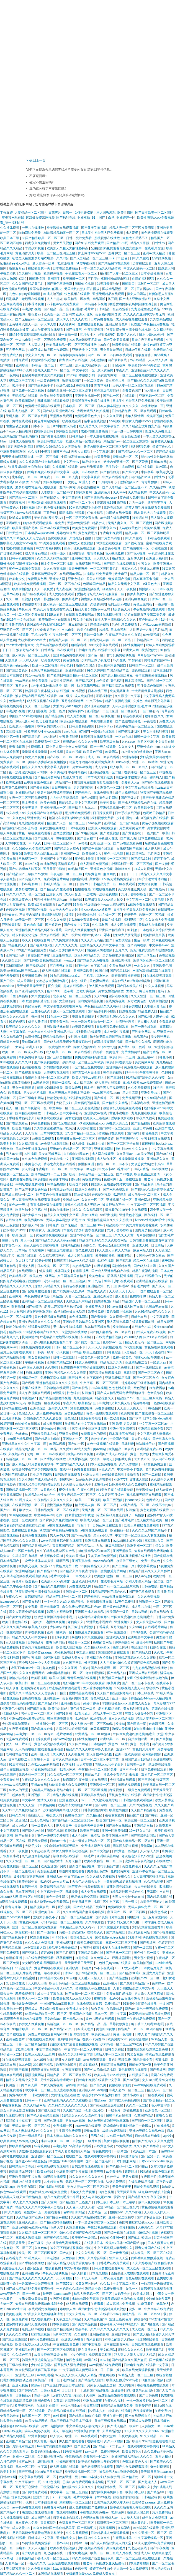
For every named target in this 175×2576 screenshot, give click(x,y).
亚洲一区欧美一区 (60, 1632)
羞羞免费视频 (25, 1993)
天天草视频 (64, 2278)
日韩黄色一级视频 (125, 1851)
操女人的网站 (137, 294)
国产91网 (144, 1016)
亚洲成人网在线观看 (103, 828)
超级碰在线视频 (160, 1764)
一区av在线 (123, 736)
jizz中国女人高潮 (64, 426)
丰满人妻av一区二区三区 (127, 2090)
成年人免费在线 (126, 792)
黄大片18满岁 (141, 1439)
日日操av (82, 884)
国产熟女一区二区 (88, 1342)
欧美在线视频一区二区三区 (19, 1866)
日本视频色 (8, 1484)
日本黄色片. (140, 2522)
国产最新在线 (118, 360)
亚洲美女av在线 (96, 1113)
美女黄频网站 (145, 1062)
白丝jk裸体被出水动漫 (47, 685)
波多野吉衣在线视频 (90, 1230)
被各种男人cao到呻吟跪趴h (131, 981)
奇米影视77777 (164, 1703)
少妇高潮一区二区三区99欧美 (83, 1062)
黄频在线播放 (32, 1388)
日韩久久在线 (140, 258)
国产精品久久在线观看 (56, 889)
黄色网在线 (107, 2375)
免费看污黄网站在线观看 (43, 406)
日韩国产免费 (164, 1617)
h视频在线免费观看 (42, 2039)
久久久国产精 (164, 1805)
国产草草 (135, 1418)
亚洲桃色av (114, 1067)
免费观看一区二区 (47, 741)
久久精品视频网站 (52, 1255)
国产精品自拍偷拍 (48, 1439)
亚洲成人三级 (25, 2375)
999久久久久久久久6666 (142, 2431)
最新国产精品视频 (82, 1866)
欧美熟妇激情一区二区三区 (113, 1576)
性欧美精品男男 (20, 2146)
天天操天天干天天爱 (79, 1963)
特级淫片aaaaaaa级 (57, 2294)
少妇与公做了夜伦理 (96, 660)
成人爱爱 (132, 233)
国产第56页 (130, 472)
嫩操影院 (140, 2319)
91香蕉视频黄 (73, 2451)
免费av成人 (17, 701)
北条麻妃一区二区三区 (16, 2248)
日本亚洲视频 (25, 1892)
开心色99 (67, 665)
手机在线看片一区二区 (81, 273)
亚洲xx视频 (64, 1942)
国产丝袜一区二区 (107, 1098)
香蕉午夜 (82, 2329)
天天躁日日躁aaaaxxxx (157, 2472)
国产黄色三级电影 (60, 283)
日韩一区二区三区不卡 (60, 843)
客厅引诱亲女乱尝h (140, 2390)
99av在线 (31, 864)
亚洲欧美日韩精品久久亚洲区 (84, 1322)
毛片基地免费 (115, 553)
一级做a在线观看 (103, 731)
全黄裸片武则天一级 (24, 324)
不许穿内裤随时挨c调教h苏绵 (109, 278)
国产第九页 (98, 2085)
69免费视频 (151, 635)
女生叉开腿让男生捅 (141, 991)
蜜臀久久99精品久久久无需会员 (59, 446)
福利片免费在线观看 (44, 2339)
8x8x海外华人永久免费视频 (128, 1484)
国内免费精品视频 (90, 1001)
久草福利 (68, 1764)
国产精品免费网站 (47, 777)
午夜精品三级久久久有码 (124, 635)
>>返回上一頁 (36, 160)
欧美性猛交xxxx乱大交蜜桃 (48, 2192)
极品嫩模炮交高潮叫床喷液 (90, 1897)
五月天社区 (88, 334)
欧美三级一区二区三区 (140, 1820)
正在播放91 (145, 289)
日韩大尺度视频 (76, 2553)
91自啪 (71, 1978)
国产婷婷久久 (28, 2390)
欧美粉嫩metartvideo (15, 665)
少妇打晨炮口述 (128, 818)
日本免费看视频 (102, 319)
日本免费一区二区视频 (28, 390)
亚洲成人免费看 (72, 2339)
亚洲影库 (117, 2390)
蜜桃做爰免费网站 (113, 1571)
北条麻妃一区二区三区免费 (31, 477)
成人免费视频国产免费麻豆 (88, 2507)
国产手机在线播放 (53, 1459)
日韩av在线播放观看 (27, 2182)
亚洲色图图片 (16, 2039)
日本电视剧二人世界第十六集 (132, 630)
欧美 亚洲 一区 (101, 843)
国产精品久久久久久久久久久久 (31, 2278)
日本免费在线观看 (151, 838)
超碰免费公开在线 (34, 1688)
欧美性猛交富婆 (154, 935)
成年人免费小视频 (37, 2431)
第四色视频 (55, 1830)
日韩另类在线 (132, 1006)
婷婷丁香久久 (162, 446)
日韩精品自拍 (71, 1245)
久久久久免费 (57, 920)
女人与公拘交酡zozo (97, 2197)
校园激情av (30, 1337)
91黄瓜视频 (66, 263)
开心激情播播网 (88, 487)
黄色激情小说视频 (44, 360)
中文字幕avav (159, 945)
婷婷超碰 (47, 1952)
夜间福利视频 (38, 909)
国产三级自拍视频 (60, 1057)
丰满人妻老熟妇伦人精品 (73, 2151)
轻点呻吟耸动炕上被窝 (154, 2192)
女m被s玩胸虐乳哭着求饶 (93, 1479)
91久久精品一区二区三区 (65, 1774)
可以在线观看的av (148, 1276)
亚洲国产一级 (70, 853)
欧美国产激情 (10, 1159)
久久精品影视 (28, 1143)
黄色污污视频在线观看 (38, 1647)
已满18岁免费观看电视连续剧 (83, 2482)
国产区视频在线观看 (36, 1291)
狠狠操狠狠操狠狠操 (126, 975)
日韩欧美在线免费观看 (88, 2166)
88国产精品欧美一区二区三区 (43, 238)
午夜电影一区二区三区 (65, 635)
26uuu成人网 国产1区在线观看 (146, 1337)
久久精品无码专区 (97, 1647)
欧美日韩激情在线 (47, 599)
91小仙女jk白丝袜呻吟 (137, 752)
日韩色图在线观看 (70, 1540)
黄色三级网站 (143, 604)
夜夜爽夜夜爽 (115, 1815)
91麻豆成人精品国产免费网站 (49, 350)
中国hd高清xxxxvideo (76, 457)
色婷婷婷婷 (166, 1942)
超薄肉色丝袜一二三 (46, 1174)
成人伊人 (168, 283)
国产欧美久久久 (161, 2461)
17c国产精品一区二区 (81, 1133)
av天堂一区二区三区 (30, 920)
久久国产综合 (73, 2110)
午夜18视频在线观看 (156, 1138)
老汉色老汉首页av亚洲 (137, 1856)
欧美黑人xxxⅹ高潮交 (56, 1581)
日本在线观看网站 (116, 2344)
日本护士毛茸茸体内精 (151, 879)
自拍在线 (76, 899)
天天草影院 (84, 1764)
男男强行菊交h (84, 787)
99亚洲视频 (108, 1215)
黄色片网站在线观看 (49, 1968)
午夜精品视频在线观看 (53, 2166)
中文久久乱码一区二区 (140, 268)
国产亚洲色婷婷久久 (30, 991)
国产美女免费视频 (19, 1617)
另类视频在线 (74, 1413)
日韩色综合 (113, 1352)
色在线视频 (167, 955)
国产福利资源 (134, 543)
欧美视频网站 (25, 400)
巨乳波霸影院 (12, 925)
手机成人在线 (109, 838)
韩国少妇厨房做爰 (50, 1087)
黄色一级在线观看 (47, 1973)
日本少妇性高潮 (152, 273)
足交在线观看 (142, 263)
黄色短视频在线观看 (159, 1347)
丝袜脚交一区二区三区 (124, 253)
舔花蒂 (122, 502)
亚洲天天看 (91, 1474)
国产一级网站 (10, 375)
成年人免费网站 (11, 757)
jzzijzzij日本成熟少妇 (81, 375)
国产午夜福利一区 (34, 1108)
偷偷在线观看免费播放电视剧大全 (39, 2304)
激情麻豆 (121, 574)
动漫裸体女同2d (52, 1556)
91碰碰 (128, 2003)
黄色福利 (116, 680)
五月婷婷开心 (108, 482)
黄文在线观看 (50, 935)
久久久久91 (80, 319)
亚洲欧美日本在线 (60, 1230)
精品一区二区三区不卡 (113, 1164)
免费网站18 (138, 1296)
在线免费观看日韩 (89, 2003)
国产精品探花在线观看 (114, 263)
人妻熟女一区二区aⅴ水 (57, 492)
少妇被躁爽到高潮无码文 (61, 1810)
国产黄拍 (133, 1133)
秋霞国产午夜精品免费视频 (150, 324)
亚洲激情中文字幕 (85, 350)
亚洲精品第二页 (99, 1286)
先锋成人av (30, 1225)
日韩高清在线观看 (114, 2064)
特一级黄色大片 (42, 1825)
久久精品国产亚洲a (30, 2217)
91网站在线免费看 (119, 513)
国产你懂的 (34, 1306)
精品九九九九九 (111, 1362)
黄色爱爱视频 (10, 975)
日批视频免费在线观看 (113, 1026)
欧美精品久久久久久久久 (24, 1026)
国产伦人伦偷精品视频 (100, 2069)
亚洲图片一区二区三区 (16, 630)
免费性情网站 (131, 1052)
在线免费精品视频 (109, 1337)
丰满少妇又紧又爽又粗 (114, 1403)
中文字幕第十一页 (28, 2482)
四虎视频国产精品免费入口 (138, 1011)
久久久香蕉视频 (55, 568)
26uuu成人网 (24, 721)
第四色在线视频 (163, 940)
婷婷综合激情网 (67, 431)
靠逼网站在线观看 (72, 1871)
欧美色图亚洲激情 (147, 1174)
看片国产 (124, 1169)
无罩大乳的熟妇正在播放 (82, 289)
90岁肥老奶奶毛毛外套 (85, 340)
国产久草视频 (54, 2120)
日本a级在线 (76, 828)
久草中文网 (162, 299)
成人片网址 (25, 981)
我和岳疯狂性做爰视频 (147, 2258)
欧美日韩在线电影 (50, 441)
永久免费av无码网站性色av (81, 1607)
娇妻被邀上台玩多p (67, 2517)
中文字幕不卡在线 (130, 1469)
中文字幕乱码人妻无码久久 (54, 1988)
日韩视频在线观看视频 (97, 736)
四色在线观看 (141, 670)
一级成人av (158, 1362)
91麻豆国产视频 (152, 2380)
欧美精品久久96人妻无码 (112, 2502)
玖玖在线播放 (60, 1210)
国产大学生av (147, 955)
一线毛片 (114, 2110)
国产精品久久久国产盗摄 (130, 2360)
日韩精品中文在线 (51, 1978)
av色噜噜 (150, 721)
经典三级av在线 (119, 604)
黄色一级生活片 (57, 1897)
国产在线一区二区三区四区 (66, 757)
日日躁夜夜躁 (103, 813)
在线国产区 (74, 2156)
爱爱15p (119, 2197)
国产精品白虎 (110, 472)
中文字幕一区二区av (154, 1423)
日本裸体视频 (35, 304)
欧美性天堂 (108, 803)
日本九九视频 (99, 2273)
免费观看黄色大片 (88, 416)
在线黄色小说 (142, 1327)
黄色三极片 (36, 2243)
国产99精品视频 (86, 833)
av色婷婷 (102, 680)
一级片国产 (152, 833)
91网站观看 (57, 1444)
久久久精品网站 (35, 2105)
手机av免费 (39, 635)
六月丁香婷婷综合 (134, 894)
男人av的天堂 (59, 1535)
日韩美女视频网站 (94, 1810)
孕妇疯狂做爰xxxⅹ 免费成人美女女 (104, 1123)
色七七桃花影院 (47, 721)
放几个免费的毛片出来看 (121, 1774)
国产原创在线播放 (128, 721)
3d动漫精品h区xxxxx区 (94, 1551)
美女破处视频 (113, 1347)
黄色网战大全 (149, 619)
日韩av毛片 (93, 1774)
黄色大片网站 (109, 798)
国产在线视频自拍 (138, 2416)
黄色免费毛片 (88, 533)
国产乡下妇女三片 (149, 2217)
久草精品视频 (112, 2431)
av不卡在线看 (103, 1968)
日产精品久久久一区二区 (136, 451)
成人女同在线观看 (62, 594)
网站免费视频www (157, 660)
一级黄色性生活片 (58, 1047)
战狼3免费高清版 (108, 538)
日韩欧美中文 (39, 2095)
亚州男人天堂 (58, 1408)
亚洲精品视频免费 (151, 1428)
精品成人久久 (97, 1291)
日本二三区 (65, 365)
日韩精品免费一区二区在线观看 (134, 411)
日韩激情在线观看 (57, 1388)
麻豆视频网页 (78, 624)
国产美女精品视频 (85, 2324)
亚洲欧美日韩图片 (79, 1968)
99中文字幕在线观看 (104, 645)
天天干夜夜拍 (155, 1352)
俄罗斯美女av (137, 594)
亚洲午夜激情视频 (123, 1428)
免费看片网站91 (55, 2507)
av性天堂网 (108, 2436)
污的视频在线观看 (52, 2187)
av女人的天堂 (19, 1790)
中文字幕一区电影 (83, 1169)
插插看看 (133, 1474)
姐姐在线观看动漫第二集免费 (44, 523)
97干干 (86, 1800)
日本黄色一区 (12, 1245)
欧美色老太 (97, 1276)
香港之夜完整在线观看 (147, 340)
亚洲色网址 (142, 1200)
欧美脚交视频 (28, 1566)
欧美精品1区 (18, 1276)
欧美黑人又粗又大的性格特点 (68, 248)
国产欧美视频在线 (47, 1062)
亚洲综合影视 (163, 1047)
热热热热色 (99, 1439)
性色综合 (73, 1393)
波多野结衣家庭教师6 (93, 1617)
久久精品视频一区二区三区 (38, 2232)
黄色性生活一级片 (83, 1708)
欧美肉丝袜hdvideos (46, 2451)
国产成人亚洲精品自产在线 (137, 803)
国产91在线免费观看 (90, 243)
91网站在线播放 (20, 1515)
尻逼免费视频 (40, 1937)
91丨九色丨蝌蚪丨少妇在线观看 (111, 1281)
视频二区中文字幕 (22, 380)
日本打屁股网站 (125, 2161)
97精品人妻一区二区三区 (136, 2375)
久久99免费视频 (141, 1805)
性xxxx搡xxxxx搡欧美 (96, 909)
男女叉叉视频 (63, 243)
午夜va (84, 1668)
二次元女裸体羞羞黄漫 (38, 1561)
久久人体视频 (155, 986)
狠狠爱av (35, 314)
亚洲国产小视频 (81, 2014)
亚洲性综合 (145, 747)
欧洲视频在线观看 (98, 1540)
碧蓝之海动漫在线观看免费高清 (148, 507)
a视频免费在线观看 (155, 818)
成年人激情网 (135, 416)
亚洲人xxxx (163, 752)
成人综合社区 (107, 1159)
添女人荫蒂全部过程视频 (41, 1245)
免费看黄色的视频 (94, 1434)
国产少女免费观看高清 (132, 2467)
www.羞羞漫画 (116, 1632)
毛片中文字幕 (60, 1576)
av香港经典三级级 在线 (51, 2354)
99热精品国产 (78, 869)
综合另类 (98, 2009)
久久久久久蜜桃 (17, 2334)
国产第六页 (128, 838)
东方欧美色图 (137, 1001)
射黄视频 (46, 1271)
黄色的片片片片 (144, 1749)
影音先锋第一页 (16, 1907)
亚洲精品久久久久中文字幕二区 (103, 945)
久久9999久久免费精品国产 (32, 848)
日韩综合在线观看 (157, 538)
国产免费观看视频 (28, 1072)
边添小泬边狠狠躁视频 (72, 1729)
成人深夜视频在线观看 (132, 319)
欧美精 (120, 1724)
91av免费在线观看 (88, 2126)
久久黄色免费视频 (35, 1159)
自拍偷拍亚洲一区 (141, 1739)
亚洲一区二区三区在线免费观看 (35, 1927)
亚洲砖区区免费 (136, 599)
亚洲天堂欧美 (83, 970)
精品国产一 (63, 782)
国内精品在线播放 (28, 1113)
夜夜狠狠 (101, 1998)
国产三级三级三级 (15, 2339)
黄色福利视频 (29, 1922)
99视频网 (66, 1479)
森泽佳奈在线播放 (97, 706)
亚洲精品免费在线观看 (69, 655)
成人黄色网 (105, 370)
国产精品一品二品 (57, 309)
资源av (146, 2237)
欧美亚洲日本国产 (115, 1835)
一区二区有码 (150, 711)
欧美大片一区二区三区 (34, 1998)
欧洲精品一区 (28, 1377)
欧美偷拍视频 (22, 589)
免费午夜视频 (113, 2288)
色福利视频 (127, 2227)
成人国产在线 (134, 1306)
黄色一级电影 (123, 2034)
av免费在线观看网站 (55, 1143)
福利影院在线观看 (88, 1032)
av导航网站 (42, 2146)
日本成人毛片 (84, 2029)
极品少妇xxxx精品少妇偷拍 (101, 2095)
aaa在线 (114, 421)
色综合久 (90, 1245)
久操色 (138, 701)
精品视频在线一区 (43, 1907)
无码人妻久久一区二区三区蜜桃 (130, 523)
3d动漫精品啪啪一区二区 (62, 233)
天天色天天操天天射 (87, 1881)
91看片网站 (68, 1769)
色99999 (53, 991)
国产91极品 (80, 1388)
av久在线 (120, 660)
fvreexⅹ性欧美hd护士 (150, 1220)
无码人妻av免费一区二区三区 (149, 1907)
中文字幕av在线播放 (140, 787)
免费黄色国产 (132, 390)
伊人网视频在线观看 (57, 970)
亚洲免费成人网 (11, 355)
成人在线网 (80, 1835)
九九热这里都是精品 (146, 309)
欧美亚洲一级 (69, 2477)
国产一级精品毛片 (31, 2136)
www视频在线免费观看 (119, 1596)
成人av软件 (20, 1825)
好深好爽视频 (162, 258)
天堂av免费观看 (78, 523)
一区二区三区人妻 (66, 477)
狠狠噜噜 (17, 1306)
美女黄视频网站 (158, 828)
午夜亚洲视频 (19, 1729)
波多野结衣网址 (27, 889)
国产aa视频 (131, 2080)
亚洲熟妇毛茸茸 (83, 309)
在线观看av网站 (71, 574)
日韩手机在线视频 (22, 558)
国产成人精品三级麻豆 (117, 675)
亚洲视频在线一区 (119, 1200)
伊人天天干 (64, 1825)
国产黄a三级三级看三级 (135, 1047)
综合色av (32, 1581)
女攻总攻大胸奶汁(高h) (52, 981)
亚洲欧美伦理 (121, 960)
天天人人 (94, 1347)
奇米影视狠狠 (146, 1235)
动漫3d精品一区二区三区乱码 (118, 2207)
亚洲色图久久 (69, 1800)
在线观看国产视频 (129, 848)
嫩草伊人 (26, 1510)
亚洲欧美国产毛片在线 (72, 2171)
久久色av (18, 818)
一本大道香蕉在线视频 (103, 436)
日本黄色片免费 (152, 1968)
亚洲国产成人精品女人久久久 (132, 2456)
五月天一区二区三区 (121, 2482)
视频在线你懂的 (54, 1037)
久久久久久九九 (66, 945)
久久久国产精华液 (147, 2146)
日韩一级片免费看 (79, 238)
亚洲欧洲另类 (103, 1296)
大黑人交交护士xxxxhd (128, 1897)
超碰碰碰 (148, 1143)
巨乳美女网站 (142, 1032)
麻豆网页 (110, 874)
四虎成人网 (166, 268)
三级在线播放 (10, 1535)
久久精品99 (158, 487)
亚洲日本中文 (121, 2334)
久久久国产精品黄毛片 (28, 283)
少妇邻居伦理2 (42, 2365)
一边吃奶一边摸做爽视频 (101, 894)
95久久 (5, 477)
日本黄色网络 (46, 1805)
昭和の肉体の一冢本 (96, 935)
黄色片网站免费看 (47, 421)
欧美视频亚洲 (72, 421)
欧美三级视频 (113, 1500)
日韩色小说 (164, 1057)
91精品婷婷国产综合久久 (41, 1332)
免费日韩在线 (163, 350)
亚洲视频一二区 (98, 711)
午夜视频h (29, 1398)
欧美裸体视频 (54, 273)
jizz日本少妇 (96, 1143)
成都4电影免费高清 (95, 431)
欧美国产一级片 (118, 1612)
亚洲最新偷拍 (38, 2436)
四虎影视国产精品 (107, 1301)
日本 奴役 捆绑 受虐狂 (34, 1001)
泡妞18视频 (34, 1372)
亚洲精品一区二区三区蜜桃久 (43, 1301)
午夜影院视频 (94, 329)
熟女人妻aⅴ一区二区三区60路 (92, 1724)
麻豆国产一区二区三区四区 (126, 1912)
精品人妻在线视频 (65, 1795)
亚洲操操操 (130, 757)
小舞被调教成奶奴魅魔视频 (122, 1881)
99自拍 (104, 345)
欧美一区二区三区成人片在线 (23, 1052)
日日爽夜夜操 (61, 787)
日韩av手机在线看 (138, 350)
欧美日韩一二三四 (122, 1057)
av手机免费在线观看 (27, 2507)
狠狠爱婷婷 (106, 1138)
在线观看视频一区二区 (28, 1505)
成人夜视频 (64, 589)
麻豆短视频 (14, 731)
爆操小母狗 (10, 1240)
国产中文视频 (100, 1851)
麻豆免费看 (20, 2319)
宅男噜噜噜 (141, 1403)
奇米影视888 (106, 502)
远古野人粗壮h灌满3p (68, 2395)
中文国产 (166, 2003)
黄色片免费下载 (67, 1566)
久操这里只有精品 (79, 1301)
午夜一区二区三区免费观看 (28, 798)
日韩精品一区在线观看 (113, 309)
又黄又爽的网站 (86, 2283)
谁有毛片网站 (140, 1286)
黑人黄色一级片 (44, 263)
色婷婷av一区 (113, 1342)
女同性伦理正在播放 (66, 2095)
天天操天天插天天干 (77, 1484)
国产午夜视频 (32, 1657)
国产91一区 (111, 395)
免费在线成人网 (120, 965)
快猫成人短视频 (20, 518)
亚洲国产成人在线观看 (112, 1454)
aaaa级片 (95, 823)
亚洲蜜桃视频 (32, 1067)
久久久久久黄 (124, 1235)
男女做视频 (73, 1118)
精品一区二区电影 (13, 2548)
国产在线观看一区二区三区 (154, 1413)
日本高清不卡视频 (94, 304)
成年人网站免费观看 (160, 645)
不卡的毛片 (58, 772)
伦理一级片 (58, 553)
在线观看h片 (27, 1271)
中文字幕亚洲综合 (49, 2049)
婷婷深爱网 (84, 492)
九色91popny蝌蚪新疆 (25, 294)
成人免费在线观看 (94, 1892)
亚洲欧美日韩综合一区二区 (35, 365)
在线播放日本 (139, 2075)
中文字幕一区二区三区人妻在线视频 (75, 1108)
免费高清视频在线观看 (52, 645)
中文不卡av (71, 462)
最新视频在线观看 (72, 513)
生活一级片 (142, 940)
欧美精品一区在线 (77, 299)
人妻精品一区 (134, 1352)
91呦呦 (145, 2171)
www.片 (69, 960)
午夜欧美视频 (128, 2436)
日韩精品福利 (152, 2497)
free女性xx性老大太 (20, 645)
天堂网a (21, 1250)
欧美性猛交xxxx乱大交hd (33, 2344)
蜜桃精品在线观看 (111, 1133)
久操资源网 (98, 604)
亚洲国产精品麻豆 (112, 930)
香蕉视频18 (84, 385)
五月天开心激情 (54, 869)
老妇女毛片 (166, 1235)
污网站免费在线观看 (15, 2156)
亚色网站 (16, 1296)
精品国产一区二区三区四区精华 (140, 2029)
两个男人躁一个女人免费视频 (67, 747)
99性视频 (57, 752)
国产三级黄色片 (17, 670)
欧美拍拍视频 (87, 630)
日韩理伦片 (125, 1255)
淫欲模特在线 (122, 1266)
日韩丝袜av (53, 2019)
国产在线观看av (17, 1123)
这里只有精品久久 (87, 955)
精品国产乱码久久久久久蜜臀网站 (103, 1240)
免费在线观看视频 (24, 1530)
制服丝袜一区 (115, 594)
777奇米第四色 (45, 630)
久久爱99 (66, 1449)
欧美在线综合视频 (80, 1454)
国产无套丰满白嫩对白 (31, 1189)
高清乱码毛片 (68, 864)
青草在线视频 (112, 920)
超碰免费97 (106, 334)
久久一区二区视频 (19, 599)
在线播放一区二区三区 (140, 772)
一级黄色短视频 (48, 380)
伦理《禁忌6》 (95, 2110)
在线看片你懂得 (47, 2405)
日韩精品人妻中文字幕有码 (78, 803)
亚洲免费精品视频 (118, 1377)
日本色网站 (98, 1744)
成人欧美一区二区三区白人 (31, 655)
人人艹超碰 (55, 299)
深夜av (130, 2009)
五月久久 (22, 685)
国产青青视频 (119, 2253)
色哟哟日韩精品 (154, 813)
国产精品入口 (142, 1652)
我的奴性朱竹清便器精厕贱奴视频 (74, 2044)
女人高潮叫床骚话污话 (149, 1876)
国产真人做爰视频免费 (80, 930)
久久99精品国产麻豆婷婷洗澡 (84, 1912)
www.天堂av (61, 1881)
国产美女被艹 (87, 838)
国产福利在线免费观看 (119, 563)
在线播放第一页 (39, 268)
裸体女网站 (121, 1647)
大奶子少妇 (161, 1016)
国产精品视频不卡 (41, 385)
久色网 (167, 635)
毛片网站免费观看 (78, 813)
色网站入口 (154, 1500)
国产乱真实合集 (163, 1439)
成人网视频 (8, 833)
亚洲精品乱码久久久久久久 (150, 370)
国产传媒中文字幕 (77, 925)
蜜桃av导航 (92, 2131)
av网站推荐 (41, 1082)
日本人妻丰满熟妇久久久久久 (118, 406)
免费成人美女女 (73, 1657)
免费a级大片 (117, 1907)
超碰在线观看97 (75, 986)
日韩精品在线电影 (148, 2136)
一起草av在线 (10, 594)
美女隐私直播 (131, 436)
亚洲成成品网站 (108, 1856)
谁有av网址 (27, 2461)
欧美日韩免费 (144, 808)
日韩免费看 (20, 360)
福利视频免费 (141, 446)
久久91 (159, 1652)
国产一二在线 (152, 1474)
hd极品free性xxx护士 (15, 263)
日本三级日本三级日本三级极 (69, 1092)
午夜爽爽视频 (72, 2069)
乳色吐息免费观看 (125, 624)
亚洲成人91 (140, 1245)
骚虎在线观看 (58, 538)
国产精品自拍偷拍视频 (55, 1398)
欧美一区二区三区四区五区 (56, 253)
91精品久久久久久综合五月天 (83, 2115)
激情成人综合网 (138, 2512)
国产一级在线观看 (103, 747)
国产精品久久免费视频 (93, 960)
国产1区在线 (150, 2324)
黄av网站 (161, 467)
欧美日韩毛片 (156, 2349)
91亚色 (122, 258)
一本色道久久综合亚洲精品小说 (51, 1032)
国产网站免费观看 (116, 1189)
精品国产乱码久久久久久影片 (150, 1571)
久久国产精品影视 (144, 1810)
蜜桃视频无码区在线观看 (144, 1495)
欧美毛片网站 (58, 1708)
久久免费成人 (100, 1958)
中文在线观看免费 (115, 477)
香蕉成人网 (54, 1815)
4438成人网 (10, 1713)
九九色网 (24, 2064)
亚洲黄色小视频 (109, 548)
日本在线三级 (98, 691)
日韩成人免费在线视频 (150, 1332)
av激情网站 (33, 1037)
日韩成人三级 (139, 1479)
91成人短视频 (53, 294)
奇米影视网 (17, 502)
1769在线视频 (12, 2431)
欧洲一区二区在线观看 (81, 2436)
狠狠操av (108, 589)
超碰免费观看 (133, 2110)
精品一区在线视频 (146, 1260)
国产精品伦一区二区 (137, 2477)
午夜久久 (122, 370)
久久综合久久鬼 (162, 1479)
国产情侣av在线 (33, 1830)
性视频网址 (36, 747)
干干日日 (8, 650)
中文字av (29, 1800)
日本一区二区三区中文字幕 (100, 1759)
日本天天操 (30, 803)
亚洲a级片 (13, 523)
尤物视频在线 (64, 1652)
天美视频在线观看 (57, 1072)
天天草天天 (142, 1459)
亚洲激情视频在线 (87, 589)
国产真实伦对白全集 (86, 1072)
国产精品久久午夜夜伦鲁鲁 (79, 1571)
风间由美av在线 (157, 1306)
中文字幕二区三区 (126, 2283)
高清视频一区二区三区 (22, 1459)
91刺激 (132, 930)
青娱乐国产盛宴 (39, 955)
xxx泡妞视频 (133, 1347)
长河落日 (87, 1337)
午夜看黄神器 (149, 1072)
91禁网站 (112, 752)
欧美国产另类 (79, 1184)
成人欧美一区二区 (144, 2329)
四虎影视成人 (89, 2064)
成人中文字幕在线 (50, 1993)
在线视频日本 (10, 2273)
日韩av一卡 (58, 1841)
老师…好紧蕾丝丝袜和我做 (63, 1306)
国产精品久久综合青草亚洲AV (152, 1189)
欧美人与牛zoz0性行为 (88, 1077)
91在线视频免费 (104, 889)
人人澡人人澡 (150, 1851)
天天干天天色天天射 (64, 909)
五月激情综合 (15, 624)
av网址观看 (45, 2375)
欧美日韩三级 (82, 1902)
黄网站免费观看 (129, 1784)
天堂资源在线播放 (75, 1332)
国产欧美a (133, 2441)
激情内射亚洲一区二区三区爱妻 (69, 390)
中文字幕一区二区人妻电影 (145, 899)
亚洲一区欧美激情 (25, 1520)
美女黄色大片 (116, 380)
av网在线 (91, 2360)
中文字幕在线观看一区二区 (37, 2477)
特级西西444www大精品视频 (21, 513)
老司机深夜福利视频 (109, 1042)
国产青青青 (99, 1317)
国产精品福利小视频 (102, 1011)
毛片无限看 (79, 2273)
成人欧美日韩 (84, 696)
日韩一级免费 (94, 635)
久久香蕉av (125, 1154)
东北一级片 (57, 711)
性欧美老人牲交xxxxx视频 (19, 543)
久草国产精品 (144, 2115)
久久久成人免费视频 (159, 920)
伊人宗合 (27, 1169)
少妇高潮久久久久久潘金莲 (43, 1418)
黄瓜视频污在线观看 (139, 1067)
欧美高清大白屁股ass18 (41, 853)
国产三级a (7, 981)
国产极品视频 (141, 1123)
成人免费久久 (89, 426)
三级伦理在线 (62, 955)
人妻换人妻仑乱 (155, 1006)
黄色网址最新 (85, 858)
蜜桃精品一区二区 (126, 457)
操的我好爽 (33, 1006)
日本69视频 (164, 589)
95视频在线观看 (55, 2177)
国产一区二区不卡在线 (65, 584)
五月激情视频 (12, 1418)
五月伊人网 (135, 558)
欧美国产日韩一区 (109, 1820)
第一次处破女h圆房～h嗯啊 (28, 772)
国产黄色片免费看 (142, 1591)
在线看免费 (14, 2258)
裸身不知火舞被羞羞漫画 (55, 792)
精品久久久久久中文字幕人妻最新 (46, 767)
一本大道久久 (82, 1576)
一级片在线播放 (33, 228)
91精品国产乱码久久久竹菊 (145, 1077)
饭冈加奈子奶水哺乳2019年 (47, 624)
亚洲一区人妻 (41, 1754)
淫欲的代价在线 (122, 1118)
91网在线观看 (27, 1255)
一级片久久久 (37, 2563)
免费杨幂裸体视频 (53, 1377)
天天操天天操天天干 (159, 2212)
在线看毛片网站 (112, 1581)
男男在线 (97, 2136)
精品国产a (141, 1037)
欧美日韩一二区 (74, 278)
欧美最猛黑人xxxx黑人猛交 (104, 899)
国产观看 (28, 1383)
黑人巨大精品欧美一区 (91, 365)
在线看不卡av (110, 2314)
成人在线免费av (42, 2319)
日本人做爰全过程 (160, 2243)
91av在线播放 (62, 2568)
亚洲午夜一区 (113, 2416)
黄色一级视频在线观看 (34, 833)
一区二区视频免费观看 (50, 340)
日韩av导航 (140, 1612)
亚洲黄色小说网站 (99, 1622)
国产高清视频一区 (136, 548)
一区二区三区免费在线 (82, 518)
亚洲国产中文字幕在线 (56, 858)
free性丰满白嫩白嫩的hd (55, 2446)
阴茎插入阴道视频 (100, 950)
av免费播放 (124, 2146)
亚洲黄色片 (102, 492)
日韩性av (159, 243)
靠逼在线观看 (114, 507)
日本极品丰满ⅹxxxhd (40, 533)
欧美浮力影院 (27, 2187)
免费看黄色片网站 (57, 879)
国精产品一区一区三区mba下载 (144, 2314)
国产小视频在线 (164, 1932)
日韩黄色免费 (10, 1042)
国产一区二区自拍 (151, 1372)
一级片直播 (93, 2141)
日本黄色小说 (32, 1164)
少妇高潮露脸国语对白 (156, 757)
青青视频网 (17, 747)
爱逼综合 (21, 1820)
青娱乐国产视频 (119, 579)
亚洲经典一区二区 (113, 1739)
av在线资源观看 (92, 467)
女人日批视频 (38, 711)
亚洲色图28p (65, 385)
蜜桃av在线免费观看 (159, 2054)
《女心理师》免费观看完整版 (90, 2354)
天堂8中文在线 (16, 843)
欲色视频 (140, 1388)
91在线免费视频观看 (158, 975)
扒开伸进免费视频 (81, 1627)
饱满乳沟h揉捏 (66, 2064)
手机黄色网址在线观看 (125, 1795)
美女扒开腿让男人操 (132, 889)
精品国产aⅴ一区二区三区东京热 (126, 441)
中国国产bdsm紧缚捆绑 (26, 716)
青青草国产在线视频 (73, 360)
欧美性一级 (52, 314)
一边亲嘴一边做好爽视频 (78, 991)
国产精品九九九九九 (83, 808)
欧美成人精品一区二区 (24, 411)
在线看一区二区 (79, 1642)
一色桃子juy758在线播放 (113, 1963)
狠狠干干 (130, 915)
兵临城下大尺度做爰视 (34, 996)
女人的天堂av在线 (149, 1622)
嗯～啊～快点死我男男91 (82, 685)
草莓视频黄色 (119, 2024)
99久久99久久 (16, 894)
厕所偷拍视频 (85, 283)
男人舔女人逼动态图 (149, 1993)
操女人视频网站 (85, 1047)
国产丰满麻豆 (50, 1607)
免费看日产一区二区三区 (77, 2522)
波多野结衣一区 (11, 2009)
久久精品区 (94, 1815)
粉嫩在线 (19, 1795)
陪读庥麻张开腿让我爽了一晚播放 (120, 1515)
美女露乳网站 (108, 375)
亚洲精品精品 (25, 792)
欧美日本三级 (10, 238)
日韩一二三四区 (64, 1357)
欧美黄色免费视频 (15, 787)
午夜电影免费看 (111, 533)
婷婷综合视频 (100, 624)
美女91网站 (89, 1215)
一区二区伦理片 (23, 1871)
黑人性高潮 (130, 1092)
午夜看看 (97, 2304)
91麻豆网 (118, 2512)
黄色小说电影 (114, 853)
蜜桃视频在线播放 (107, 238)
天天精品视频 (12, 1947)
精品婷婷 (112, 1225)
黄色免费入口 (85, 1250)
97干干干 (131, 1072)
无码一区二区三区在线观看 (34, 1103)
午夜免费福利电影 (31, 1057)
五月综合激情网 (73, 701)
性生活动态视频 (17, 426)
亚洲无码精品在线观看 (108, 294)
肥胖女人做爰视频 (81, 543)
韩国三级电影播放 (60, 1250)
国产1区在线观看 (34, 594)
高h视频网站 (15, 965)
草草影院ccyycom (150, 655)
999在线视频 (65, 838)
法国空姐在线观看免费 (38, 2512)
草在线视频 (145, 467)
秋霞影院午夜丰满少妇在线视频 (129, 329)
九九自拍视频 (83, 1398)
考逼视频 (116, 1790)
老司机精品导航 (109, 1708)
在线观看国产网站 (88, 563)
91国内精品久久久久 (71, 1464)
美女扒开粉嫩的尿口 (112, 665)
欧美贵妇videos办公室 (144, 365)
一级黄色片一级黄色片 (94, 1357)
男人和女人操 (147, 1021)
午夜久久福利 (146, 1118)
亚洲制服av (52, 1698)
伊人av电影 (23, 340)
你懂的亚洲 (86, 1164)
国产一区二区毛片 (82, 502)
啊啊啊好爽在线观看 (45, 2069)
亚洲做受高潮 (100, 2334)
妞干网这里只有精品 (72, 1276)
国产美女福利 (32, 1601)
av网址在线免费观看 (30, 1184)
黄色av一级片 (18, 1205)
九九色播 (49, 1668)
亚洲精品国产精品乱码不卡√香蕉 (39, 930)
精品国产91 (135, 1815)
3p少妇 (168, 2136)
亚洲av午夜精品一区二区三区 (71, 1149)
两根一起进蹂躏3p (72, 1932)
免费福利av (76, 711)
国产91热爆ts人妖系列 (25, 869)
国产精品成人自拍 (91, 2380)
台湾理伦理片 (126, 1021)
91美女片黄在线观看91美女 (53, 609)
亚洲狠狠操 (77, 553)
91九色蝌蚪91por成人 (66, 975)
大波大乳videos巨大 (32, 640)
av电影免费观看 (83, 1026)
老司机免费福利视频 (52, 507)
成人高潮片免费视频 (94, 864)
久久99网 (100, 996)
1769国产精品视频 (19, 1439)
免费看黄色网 (38, 579)
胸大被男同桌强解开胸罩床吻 (111, 1037)
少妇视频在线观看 (57, 1067)
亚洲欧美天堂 (95, 1306)
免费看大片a (130, 782)
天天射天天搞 (29, 660)
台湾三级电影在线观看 (16, 1352)
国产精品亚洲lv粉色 (36, 1545)
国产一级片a (71, 935)
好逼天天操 (102, 457)
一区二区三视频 (47, 457)
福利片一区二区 (148, 283)
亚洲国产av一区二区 (146, 1978)
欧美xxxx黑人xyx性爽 (40, 2054)
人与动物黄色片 (130, 528)
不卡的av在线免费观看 (63, 304)
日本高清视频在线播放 (135, 1556)
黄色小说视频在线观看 (80, 548)
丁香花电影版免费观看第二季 (52, 1342)
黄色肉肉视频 (33, 925)
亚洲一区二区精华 (145, 762)
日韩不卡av (61, 451)
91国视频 (29, 507)
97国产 (36, 482)
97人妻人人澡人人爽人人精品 (134, 2354)
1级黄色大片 (151, 584)
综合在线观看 (133, 716)
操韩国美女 (62, 1271)
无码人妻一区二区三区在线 (31, 2126)
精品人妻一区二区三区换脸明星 (132, 228)
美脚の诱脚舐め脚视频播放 (47, 762)
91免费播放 (157, 1388)
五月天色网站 (16, 350)
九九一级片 (137, 502)
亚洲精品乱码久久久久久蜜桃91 (110, 1220)
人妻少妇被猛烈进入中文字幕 (134, 1988)
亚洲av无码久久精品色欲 (147, 2131)
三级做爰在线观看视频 (64, 2563)
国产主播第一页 (123, 1566)
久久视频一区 (119, 1317)
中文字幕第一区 (84, 370)
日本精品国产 (10, 1561)
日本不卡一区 (41, 426)
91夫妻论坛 (98, 1718)
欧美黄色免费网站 (85, 528)
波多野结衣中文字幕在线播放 (86, 1423)
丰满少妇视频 (35, 248)
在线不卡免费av (94, 2039)
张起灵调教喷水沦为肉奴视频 (43, 375)
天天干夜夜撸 (127, 589)
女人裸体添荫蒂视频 (98, 1688)
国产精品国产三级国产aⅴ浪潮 (27, 874)
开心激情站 (98, 360)
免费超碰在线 (105, 1408)
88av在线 (123, 762)
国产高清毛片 (32, 736)
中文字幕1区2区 (104, 451)
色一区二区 (36, 894)
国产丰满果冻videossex (101, 497)
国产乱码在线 (164, 1556)
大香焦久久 (48, 1490)
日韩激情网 (37, 278)
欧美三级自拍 (110, 741)
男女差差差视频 (111, 350)
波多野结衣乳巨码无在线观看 (36, 487)
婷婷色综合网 (67, 533)
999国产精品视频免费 (31, 950)
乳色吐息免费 (143, 2059)
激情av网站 (67, 487)
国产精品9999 (47, 1571)
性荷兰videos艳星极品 (31, 2161)
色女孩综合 (123, 940)
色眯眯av (22, 1434)
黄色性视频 (71, 660)
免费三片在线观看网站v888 (48, 2034)
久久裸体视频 (10, 228)
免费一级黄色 (123, 1357)
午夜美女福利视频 (55, 2273)
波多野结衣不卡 (27, 650)
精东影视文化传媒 (157, 701)
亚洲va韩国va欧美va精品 (27, 1718)
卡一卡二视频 (61, 2497)
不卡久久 (35, 843)
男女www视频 (35, 675)
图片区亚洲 (145, 741)
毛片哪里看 (152, 390)
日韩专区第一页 (140, 2064)
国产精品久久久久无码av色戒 (56, 1240)
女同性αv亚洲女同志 (151, 1255)
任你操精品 (95, 513)
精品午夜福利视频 (118, 701)
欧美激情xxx (121, 1327)
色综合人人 (26, 1413)
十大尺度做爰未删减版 (147, 691)
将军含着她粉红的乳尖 (46, 289)
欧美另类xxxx (34, 1220)
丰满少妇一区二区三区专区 (35, 1734)
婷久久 (27, 940)
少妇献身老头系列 (159, 2299)
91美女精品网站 (36, 2421)
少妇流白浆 (159, 548)
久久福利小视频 (30, 273)
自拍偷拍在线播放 (28, 1423)
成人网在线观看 (103, 1154)
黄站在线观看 (22, 421)
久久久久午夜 (88, 741)
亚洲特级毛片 (16, 955)
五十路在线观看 (130, 1179)
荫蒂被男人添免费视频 (70, 2365)
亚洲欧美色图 (163, 965)
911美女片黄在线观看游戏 (139, 1225)
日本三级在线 (145, 1693)
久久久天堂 (26, 1805)
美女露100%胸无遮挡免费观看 (111, 879)
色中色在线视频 (95, 421)
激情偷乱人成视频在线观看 (122, 1108)
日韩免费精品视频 (82, 726)
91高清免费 (23, 1968)
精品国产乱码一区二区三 (64, 1596)
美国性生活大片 (81, 1937)
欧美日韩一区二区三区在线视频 (38, 1683)
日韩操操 (72, 1892)
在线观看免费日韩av (80, 614)
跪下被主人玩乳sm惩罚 (148, 2024)
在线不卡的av (162, 1505)
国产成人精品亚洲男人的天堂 (154, 2334)
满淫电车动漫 (157, 502)
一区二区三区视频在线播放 (138, 375)
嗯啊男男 (63, 1561)
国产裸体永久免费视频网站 (59, 1520)
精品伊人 (99, 523)
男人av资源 (14, 1154)
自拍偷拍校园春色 (76, 1154)
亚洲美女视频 (69, 1434)
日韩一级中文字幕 (147, 736)
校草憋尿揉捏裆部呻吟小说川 (55, 1617)
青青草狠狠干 (151, 482)
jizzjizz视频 (103, 2497)
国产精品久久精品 (138, 1042)
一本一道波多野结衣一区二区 (92, 1021)
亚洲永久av (108, 528)
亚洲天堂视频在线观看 (47, 670)
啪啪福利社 (79, 645)
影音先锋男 (73, 1087)
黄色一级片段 (140, 1454)
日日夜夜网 (118, 365)
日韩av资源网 (50, 2390)
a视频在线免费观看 (99, 574)
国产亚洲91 (30, 1952)
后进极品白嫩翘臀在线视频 (25, 299)
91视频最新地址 (108, 283)
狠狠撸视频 (95, 553)
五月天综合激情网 (21, 446)
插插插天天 (147, 589)
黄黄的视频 (74, 752)
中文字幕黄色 (93, 1377)
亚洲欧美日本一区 (53, 808)
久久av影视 (133, 2212)
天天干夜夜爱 (78, 568)
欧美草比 (15, 1092)
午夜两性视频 (35, 1362)
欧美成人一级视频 (22, 726)
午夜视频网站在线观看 (149, 609)
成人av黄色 (164, 1490)
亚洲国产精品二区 (60, 1362)
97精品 (104, 630)
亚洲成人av (54, 1876)
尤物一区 (7, 2304)
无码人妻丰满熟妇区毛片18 (132, 706)
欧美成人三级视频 (96, 1118)
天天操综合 (163, 1250)
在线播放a (164, 1861)
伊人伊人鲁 (48, 324)
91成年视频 (48, 864)
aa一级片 (66, 696)
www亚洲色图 (10, 2294)
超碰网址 (71, 1830)
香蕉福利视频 (16, 909)
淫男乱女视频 (38, 1841)
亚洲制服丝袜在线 (57, 1026)
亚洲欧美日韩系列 (13, 451)
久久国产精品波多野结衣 (115, 1693)
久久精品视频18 (95, 2319)
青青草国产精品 (63, 1545)
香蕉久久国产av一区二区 (52, 370)
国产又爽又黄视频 (94, 228)
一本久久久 (142, 965)
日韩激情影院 (129, 2156)
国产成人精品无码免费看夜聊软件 (68, 1042)
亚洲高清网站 (104, 1149)
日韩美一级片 (44, 1352)
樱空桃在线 (67, 1490)
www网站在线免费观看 (32, 680)
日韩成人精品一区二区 (57, 884)
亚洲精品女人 (66, 2538)
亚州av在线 (39, 1784)
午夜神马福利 (78, 772)
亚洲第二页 (41, 2497)
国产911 (133, 2237)
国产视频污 (74, 329)
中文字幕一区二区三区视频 (147, 1205)
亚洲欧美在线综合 (94, 1795)
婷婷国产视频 (19, 2069)
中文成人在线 (86, 1652)
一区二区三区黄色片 (105, 568)
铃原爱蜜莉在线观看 (127, 345)
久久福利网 (67, 324)
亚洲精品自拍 (144, 1825)
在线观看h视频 (67, 2512)
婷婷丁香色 (162, 858)
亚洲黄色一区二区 (110, 787)
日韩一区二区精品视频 (31, 2044)
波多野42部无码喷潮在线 (18, 1703)
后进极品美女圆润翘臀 (65, 1688)
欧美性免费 (96, 1311)
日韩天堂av (14, 533)
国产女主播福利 (64, 1001)
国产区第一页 (137, 1724)
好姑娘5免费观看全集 (84, 920)
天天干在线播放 (145, 1886)
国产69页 (152, 1815)
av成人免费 (82, 1449)
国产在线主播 (25, 1835)
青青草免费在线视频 (82, 1678)
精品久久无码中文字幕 (124, 584)
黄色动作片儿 (25, 253)
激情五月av (17, 268)
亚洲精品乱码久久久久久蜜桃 (57, 1383)
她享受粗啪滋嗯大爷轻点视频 (150, 2014)
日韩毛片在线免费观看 (113, 2263)
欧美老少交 (164, 472)
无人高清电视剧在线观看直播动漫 (36, 1200)
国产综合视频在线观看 (98, 848)
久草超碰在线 (87, 1128)
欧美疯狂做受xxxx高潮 (122, 2380)
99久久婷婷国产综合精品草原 (108, 670)
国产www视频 (81, 1535)
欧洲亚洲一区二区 (140, 1545)
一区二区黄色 (94, 380)
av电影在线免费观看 (115, 518)
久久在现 (81, 2334)
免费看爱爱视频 (85, 1469)
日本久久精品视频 (121, 1718)
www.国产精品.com (107, 1092)
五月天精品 (118, 1627)
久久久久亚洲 (113, 416)
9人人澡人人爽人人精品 (114, 1250)
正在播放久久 (41, 1011)
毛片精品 (160, 630)
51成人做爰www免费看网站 (143, 1082)
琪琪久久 (144, 2487)
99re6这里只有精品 (49, 2472)
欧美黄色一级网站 (42, 1276)
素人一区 (12, 1108)
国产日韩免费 (50, 1225)
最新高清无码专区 (44, 574)
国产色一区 (96, 655)
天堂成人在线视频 (152, 925)
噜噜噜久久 (123, 869)
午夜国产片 (149, 2177)
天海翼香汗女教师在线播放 (91, 400)
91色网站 (82, 1718)
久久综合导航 (97, 2258)
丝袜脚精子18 (146, 1444)
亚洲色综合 (76, 579)
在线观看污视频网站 (43, 2309)
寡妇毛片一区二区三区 (157, 1774)
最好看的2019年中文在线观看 (126, 1210)
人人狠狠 (32, 1133)
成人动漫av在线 (36, 553)
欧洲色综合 (42, 2400)
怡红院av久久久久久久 (132, 1149)
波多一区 (135, 2309)
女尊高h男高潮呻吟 (67, 2400)
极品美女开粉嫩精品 (63, 1947)
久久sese (119, 492)
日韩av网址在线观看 (107, 1525)
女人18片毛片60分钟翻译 (33, 1260)
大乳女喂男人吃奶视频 (93, 411)
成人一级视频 (62, 2431)
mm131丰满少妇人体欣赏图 (100, 2477)
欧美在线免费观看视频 (56, 395)
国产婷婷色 (53, 925)
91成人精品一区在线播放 (83, 441)
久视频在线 (16, 1454)
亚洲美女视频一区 (88, 395)
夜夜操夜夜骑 (143, 2411)
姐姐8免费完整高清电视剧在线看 (32, 334)
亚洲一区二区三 (24, 2456)
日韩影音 (129, 283)
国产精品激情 (54, 1861)
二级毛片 (88, 1856)
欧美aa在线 (45, 2171)
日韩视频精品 (34, 1596)
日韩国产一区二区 (142, 665)
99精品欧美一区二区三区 (98, 1973)
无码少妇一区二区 (31, 1774)
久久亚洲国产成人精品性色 (38, 1479)
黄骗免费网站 (60, 1021)
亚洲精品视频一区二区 (106, 772)
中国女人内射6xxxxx (137, 421)
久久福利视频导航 (106, 1800)
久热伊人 (114, 2177)
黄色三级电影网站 (107, 390)
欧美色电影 (48, 803)
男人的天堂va (161, 2568)
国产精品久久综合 (67, 848)
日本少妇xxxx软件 (152, 334)
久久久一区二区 (93, 1200)
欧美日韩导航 (105, 1255)
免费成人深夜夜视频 (96, 1846)
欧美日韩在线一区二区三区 (76, 1138)
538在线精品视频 (109, 614)
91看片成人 (23, 1500)
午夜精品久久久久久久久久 (53, 1500)
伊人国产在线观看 (102, 986)
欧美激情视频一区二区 (81, 2472)
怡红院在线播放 (146, 2003)
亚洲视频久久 (124, 1622)
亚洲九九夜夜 (150, 568)
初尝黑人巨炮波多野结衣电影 (33, 258)
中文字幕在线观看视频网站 (63, 1006)
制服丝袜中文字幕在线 (91, 965)
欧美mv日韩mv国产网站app (20, 970)
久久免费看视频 (139, 1087)
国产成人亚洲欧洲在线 (135, 299)
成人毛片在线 (141, 1607)
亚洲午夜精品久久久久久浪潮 (39, 1322)
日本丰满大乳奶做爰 (99, 777)
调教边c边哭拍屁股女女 (35, 2151)
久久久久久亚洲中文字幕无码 (145, 314)
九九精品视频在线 (97, 1327)
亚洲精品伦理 (25, 2349)
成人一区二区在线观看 (104, 757)
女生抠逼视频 (148, 884)
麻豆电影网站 (115, 1545)
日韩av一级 (71, 1973)
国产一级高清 (143, 1947)
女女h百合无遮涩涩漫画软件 (42, 1963)
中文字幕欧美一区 (50, 1892)
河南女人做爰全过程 (139, 1713)
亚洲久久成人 (28, 2222)
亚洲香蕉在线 (82, 558)
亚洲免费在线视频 (35, 1535)
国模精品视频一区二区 (118, 289)
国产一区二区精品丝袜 (77, 1917)
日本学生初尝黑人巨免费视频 (103, 233)
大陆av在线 (58, 1627)
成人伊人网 (152, 848)
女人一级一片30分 (19, 1744)
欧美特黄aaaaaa (40, 1652)
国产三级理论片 (127, 1138)
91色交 (45, 1881)
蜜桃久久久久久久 (131, 2349)
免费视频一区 (63, 2126)
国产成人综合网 (145, 1266)
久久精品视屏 (138, 492)
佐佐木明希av (71, 2405)
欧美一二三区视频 (88, 1500)
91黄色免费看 (124, 1601)
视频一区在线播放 (85, 472)
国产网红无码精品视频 (124, 2100)
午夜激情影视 (69, 736)
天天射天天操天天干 (31, 986)
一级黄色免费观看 (154, 1464)
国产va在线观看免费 (55, 528)
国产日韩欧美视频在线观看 (43, 960)
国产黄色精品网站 (116, 1607)
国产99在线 (164, 1154)
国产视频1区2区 (129, 731)
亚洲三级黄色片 (117, 324)
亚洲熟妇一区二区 (152, 395)
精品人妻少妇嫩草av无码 (93, 609)
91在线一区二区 (110, 915)
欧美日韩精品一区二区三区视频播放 (72, 345)
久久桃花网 (76, 1754)
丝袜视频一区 (28, 858)
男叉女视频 (135, 2054)
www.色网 (48, 1540)
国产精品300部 (129, 1973)
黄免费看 (32, 1607)
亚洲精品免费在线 (150, 1449)
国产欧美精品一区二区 (159, 2100)
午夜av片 (24, 609)
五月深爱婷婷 (158, 1917)
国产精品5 (124, 1260)
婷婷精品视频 (165, 451)
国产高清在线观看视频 (105, 1372)
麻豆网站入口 (143, 1250)
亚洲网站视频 (25, 1571)
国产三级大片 (131, 798)
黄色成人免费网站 (133, 497)
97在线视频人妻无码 (129, 1688)
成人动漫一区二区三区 (144, 1194)
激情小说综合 (19, 1678)
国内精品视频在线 (160, 1897)
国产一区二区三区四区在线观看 (110, 355)
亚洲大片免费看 (154, 1973)
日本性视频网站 (132, 645)
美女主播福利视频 (156, 731)
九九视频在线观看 (31, 823)
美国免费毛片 (132, 1866)
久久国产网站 (73, 1662)
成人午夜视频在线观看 (47, 329)
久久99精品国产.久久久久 (153, 1311)
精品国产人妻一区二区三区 (119, 273)
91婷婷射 (135, 660)
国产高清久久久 (30, 879)
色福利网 (110, 1179)
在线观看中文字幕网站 (100, 2156)
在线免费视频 (103, 792)
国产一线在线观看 (149, 1367)
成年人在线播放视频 (15, 1769)
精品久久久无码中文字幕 (62, 1215)
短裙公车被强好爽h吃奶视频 (69, 818)
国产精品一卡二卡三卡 (109, 2446)
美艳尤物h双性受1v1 (49, 518)
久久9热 (62, 258)
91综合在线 (158, 1647)
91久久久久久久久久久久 (87, 2177)
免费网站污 (112, 2003)
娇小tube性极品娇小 (55, 1428)
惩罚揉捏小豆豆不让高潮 (20, 828)
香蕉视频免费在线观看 (46, 1205)
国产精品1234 (140, 477)
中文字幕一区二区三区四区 (99, 1383)
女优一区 (132, 2288)
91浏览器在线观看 (52, 543)
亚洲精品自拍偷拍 (99, 1657)
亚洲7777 (120, 1479)
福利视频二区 (111, 716)
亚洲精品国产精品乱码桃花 (19, 436)
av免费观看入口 (35, 1947)
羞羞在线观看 (96, 579)
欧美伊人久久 (127, 334)
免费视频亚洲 (132, 1098)
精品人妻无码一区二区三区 (144, 1342)
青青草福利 (102, 385)
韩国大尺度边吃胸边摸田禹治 (39, 1484)
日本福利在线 (141, 1103)
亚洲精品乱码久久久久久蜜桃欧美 (68, 2100)
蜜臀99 (17, 853)
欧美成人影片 (143, 2294)
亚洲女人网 (57, 579)
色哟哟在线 (91, 2517)
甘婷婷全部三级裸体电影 (139, 1383)
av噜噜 (83, 843)
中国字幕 (148, 472)
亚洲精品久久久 (158, 1159)
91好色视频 (17, 1021)
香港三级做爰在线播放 (151, 675)
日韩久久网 (17, 1815)
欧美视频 (40, 1179)
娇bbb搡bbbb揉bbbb (148, 1729)
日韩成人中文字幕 (41, 2538)
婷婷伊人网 (68, 2309)
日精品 (62, 1693)
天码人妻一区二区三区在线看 (133, 385)
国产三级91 (115, 1077)
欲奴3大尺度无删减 (127, 935)
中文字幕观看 (91, 477)
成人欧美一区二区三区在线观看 (66, 604)
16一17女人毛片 (141, 1830)
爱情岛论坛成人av (90, 594)
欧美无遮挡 (30, 808)
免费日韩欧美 (10, 2416)
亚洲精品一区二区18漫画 (122, 823)
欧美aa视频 (152, 528)
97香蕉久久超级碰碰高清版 (44, 2314)
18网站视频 (102, 1266)
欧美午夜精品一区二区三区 (135, 726)
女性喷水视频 (78, 1037)
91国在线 (101, 970)
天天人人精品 (81, 451)
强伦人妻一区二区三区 (37, 1713)
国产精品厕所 (55, 716)
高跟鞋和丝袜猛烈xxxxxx (137, 2222)
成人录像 (101, 767)
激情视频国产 (72, 380)
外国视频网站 (53, 482)
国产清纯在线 (137, 945)
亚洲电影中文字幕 (141, 1637)
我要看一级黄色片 (106, 1052)
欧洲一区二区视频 (45, 665)
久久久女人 (126, 747)
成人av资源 (73, 894)
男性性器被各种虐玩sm (51, 899)
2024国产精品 (43, 2064)
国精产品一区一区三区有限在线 (69, 2075)
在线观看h (129, 395)
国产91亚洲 (64, 1713)
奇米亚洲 (38, 1016)
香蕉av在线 (159, 462)
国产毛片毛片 (125, 1520)
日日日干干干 (129, 874)
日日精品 (158, 1245)
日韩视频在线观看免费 (53, 400)
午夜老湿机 (8, 273)
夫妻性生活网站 (62, 680)
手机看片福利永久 (96, 975)
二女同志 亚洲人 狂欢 (78, 314)
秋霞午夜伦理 (86, 263)
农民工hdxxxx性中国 (26, 1668)
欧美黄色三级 (93, 752)
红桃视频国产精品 (112, 1678)
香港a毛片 (7, 1255)
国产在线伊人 (50, 497)
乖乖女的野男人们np (52, 726)
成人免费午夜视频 (116, 1032)
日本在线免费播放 (66, 268)
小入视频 (63, 1352)
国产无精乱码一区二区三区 (34, 319)
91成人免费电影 (86, 1362)
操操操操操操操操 (72, 355)
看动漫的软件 (32, 1042)
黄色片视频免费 (120, 2059)
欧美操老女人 (92, 853)
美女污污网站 (161, 1037)
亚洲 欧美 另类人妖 (123, 1423)
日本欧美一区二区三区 (79, 406)
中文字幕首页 (110, 426)
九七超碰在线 (16, 1983)
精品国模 (99, 299)
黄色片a (17, 1581)
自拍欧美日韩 (44, 431)
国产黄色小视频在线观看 (54, 1194)
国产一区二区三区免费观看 (56, 2349)
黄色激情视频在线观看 (157, 233)
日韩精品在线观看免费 (117, 2405)
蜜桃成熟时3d (31, 604)
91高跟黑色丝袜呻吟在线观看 (21, 2019)
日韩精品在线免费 (15, 1408)
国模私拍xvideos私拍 (110, 1937)
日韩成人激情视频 (22, 441)
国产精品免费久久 (15, 945)
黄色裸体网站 (100, 981)
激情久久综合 (86, 665)
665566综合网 (104, 1561)
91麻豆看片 (55, 614)
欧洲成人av (71, 1200)
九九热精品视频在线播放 (150, 1668)
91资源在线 (140, 518)
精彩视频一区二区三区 (75, 2502)
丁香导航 (50, 513)
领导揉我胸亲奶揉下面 (107, 2492)
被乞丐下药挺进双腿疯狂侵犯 (71, 2248)
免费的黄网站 (103, 1642)
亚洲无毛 (54, 278)
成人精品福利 (83, 1082)
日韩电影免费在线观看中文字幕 (47, 472)
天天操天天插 (38, 1983)
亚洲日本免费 (143, 1128)
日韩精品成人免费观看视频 (110, 2533)
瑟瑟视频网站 (35, 2075)
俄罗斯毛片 (70, 599)
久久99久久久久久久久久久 (68, 2105)
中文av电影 (66, 630)
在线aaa (65, 1469)
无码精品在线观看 (25, 395)
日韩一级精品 (62, 1082)
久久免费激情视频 (65, 940)
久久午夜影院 (95, 1922)
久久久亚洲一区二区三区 (149, 996)
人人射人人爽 (158, 360)
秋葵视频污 (150, 650)
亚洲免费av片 (151, 1092)
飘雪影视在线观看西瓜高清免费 (96, 782)
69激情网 (155, 1408)
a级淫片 (69, 915)
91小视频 (79, 691)
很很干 (89, 538)
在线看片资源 (154, 248)
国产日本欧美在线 (130, 986)
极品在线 (119, 558)
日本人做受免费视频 (103, 1464)
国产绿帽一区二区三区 (115, 1128)
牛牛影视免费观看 (69, 2131)
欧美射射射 (8, 1143)
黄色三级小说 (140, 1744)
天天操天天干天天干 (124, 1291)
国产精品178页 (117, 243)
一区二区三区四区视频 (91, 1790)
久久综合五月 (12, 960)
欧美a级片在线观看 (74, 721)
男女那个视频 (83, 619)
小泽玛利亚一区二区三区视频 (132, 864)
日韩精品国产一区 (147, 640)
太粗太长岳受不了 (135, 238)
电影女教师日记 (83, 1016)
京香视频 (7, 2467)
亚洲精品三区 (75, 670)
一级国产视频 (119, 1439)
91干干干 (19, 385)
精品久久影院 (140, 243)
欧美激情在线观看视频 (63, 228)
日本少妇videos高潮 (157, 1418)
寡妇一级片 (42, 2395)
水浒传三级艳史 (101, 1459)
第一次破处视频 (115, 1418)
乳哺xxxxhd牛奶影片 (149, 1357)
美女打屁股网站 (139, 1932)
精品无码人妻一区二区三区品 (111, 640)
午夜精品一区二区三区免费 (98, 1769)
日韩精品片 (77, 436)
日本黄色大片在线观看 (150, 513)
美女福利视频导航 (108, 314)
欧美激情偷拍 (22, 1128)
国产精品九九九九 (90, 1545)
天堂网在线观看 (11, 304)
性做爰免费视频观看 (89, 1632)
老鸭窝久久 (75, 1622)
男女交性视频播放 (52, 828)
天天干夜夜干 (122, 2187)
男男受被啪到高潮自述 (18, 457)
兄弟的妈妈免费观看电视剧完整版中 (117, 248)
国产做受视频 (40, 787)
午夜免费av (163, 2411)
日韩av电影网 (28, 884)
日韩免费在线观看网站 (108, 2268)
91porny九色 (107, 1047)
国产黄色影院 (132, 833)
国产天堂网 (148, 1942)
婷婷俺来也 (83, 792)
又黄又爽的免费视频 (102, 1556)
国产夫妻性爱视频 (54, 436)
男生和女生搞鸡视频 (120, 467)
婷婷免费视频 (41, 1123)
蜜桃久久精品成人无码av (82, 1205)
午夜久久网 (85, 1490)
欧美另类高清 (120, 691)
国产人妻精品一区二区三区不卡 (93, 258)
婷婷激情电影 (87, 915)
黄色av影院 (89, 798)
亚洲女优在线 (37, 818)
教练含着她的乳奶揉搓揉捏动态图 (133, 304)
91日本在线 (17, 1764)
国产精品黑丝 (116, 1932)
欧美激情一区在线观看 (55, 619)
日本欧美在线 (60, 2324)
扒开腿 (112, 299)
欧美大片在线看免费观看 (142, 1525)
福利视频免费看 (11, 706)
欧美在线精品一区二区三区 (103, 1861)
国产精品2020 (73, 2019)
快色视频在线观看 (15, 289)
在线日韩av (166, 909)
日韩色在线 (139, 1317)
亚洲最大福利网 (157, 558)
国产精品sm (156, 2492)
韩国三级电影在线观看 (114, 1652)
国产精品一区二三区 (24, 497)
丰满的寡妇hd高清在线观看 (47, 502)
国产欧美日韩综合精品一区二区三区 (73, 675)
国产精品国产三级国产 (75, 2202)
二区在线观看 (155, 2095)
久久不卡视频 (114, 2441)
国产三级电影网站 (31, 1098)
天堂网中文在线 (52, 1133)
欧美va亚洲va (76, 1556)
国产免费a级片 (37, 965)
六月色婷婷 (8, 2461)
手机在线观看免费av (95, 2512)
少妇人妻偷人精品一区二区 (145, 1581)
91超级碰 (82, 1958)
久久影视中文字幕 (128, 696)
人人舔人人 (36, 345)
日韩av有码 (8, 2477)
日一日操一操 (68, 334)
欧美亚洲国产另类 (25, 528)
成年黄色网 (93, 874)
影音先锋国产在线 (148, 2248)
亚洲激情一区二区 (149, 1601)
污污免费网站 (162, 2512)
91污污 (158, 1087)
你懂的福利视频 (143, 278)
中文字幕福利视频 (49, 548)
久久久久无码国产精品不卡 (151, 1530)
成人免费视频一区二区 (83, 716)
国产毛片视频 (136, 553)
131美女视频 (144, 1154)
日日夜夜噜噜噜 (90, 1418)
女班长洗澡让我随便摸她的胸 (148, 1678)
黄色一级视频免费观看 (25, 568)
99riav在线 (114, 1306)
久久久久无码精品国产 (53, 558)
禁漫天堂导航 (73, 777)
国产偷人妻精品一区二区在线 (111, 1332)
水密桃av (100, 1484)
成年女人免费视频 (82, 2192)
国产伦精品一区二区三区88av (82, 1225)
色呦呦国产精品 (94, 584)
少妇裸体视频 (66, 2461)
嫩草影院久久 (155, 716)
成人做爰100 (21, 2528)
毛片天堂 (154, 853)
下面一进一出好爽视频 (127, 431)
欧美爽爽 (127, 1413)
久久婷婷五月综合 (111, 1495)
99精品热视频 (57, 1184)
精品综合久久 (92, 462)
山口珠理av (121, 1286)
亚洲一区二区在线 (124, 711)
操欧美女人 (37, 1230)
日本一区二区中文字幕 (110, 2014)
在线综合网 (42, 940)
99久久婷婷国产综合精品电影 (39, 462)
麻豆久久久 (129, 568)
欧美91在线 (14, 782)
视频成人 (31, 2009)
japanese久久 (134, 1500)
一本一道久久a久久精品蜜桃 (101, 268)
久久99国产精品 (155, 1098)
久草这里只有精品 (25, 1556)
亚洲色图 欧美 (71, 1703)
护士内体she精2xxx (92, 253)
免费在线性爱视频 (90, 324)
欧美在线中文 (51, 660)
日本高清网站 (135, 680)
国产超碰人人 (148, 2482)
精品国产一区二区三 (36, 2416)
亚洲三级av (145, 1057)
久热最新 (76, 538)
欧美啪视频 (155, 416)
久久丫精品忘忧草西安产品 (142, 426)
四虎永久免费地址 (38, 243)
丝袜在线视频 (119, 996)
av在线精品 (138, 360)
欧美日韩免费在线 (35, 975)
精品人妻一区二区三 (145, 574)
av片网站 (50, 736)
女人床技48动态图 (99, 1754)
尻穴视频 (55, 986)
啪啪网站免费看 (30, 233)
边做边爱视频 (63, 833)
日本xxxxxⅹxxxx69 (152, 2161)
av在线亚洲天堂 (132, 1998)
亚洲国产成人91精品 (90, 1612)
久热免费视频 (76, 2227)
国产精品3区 (84, 680)
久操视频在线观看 (65, 467)
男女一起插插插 (23, 1087)
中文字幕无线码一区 (149, 2538)
